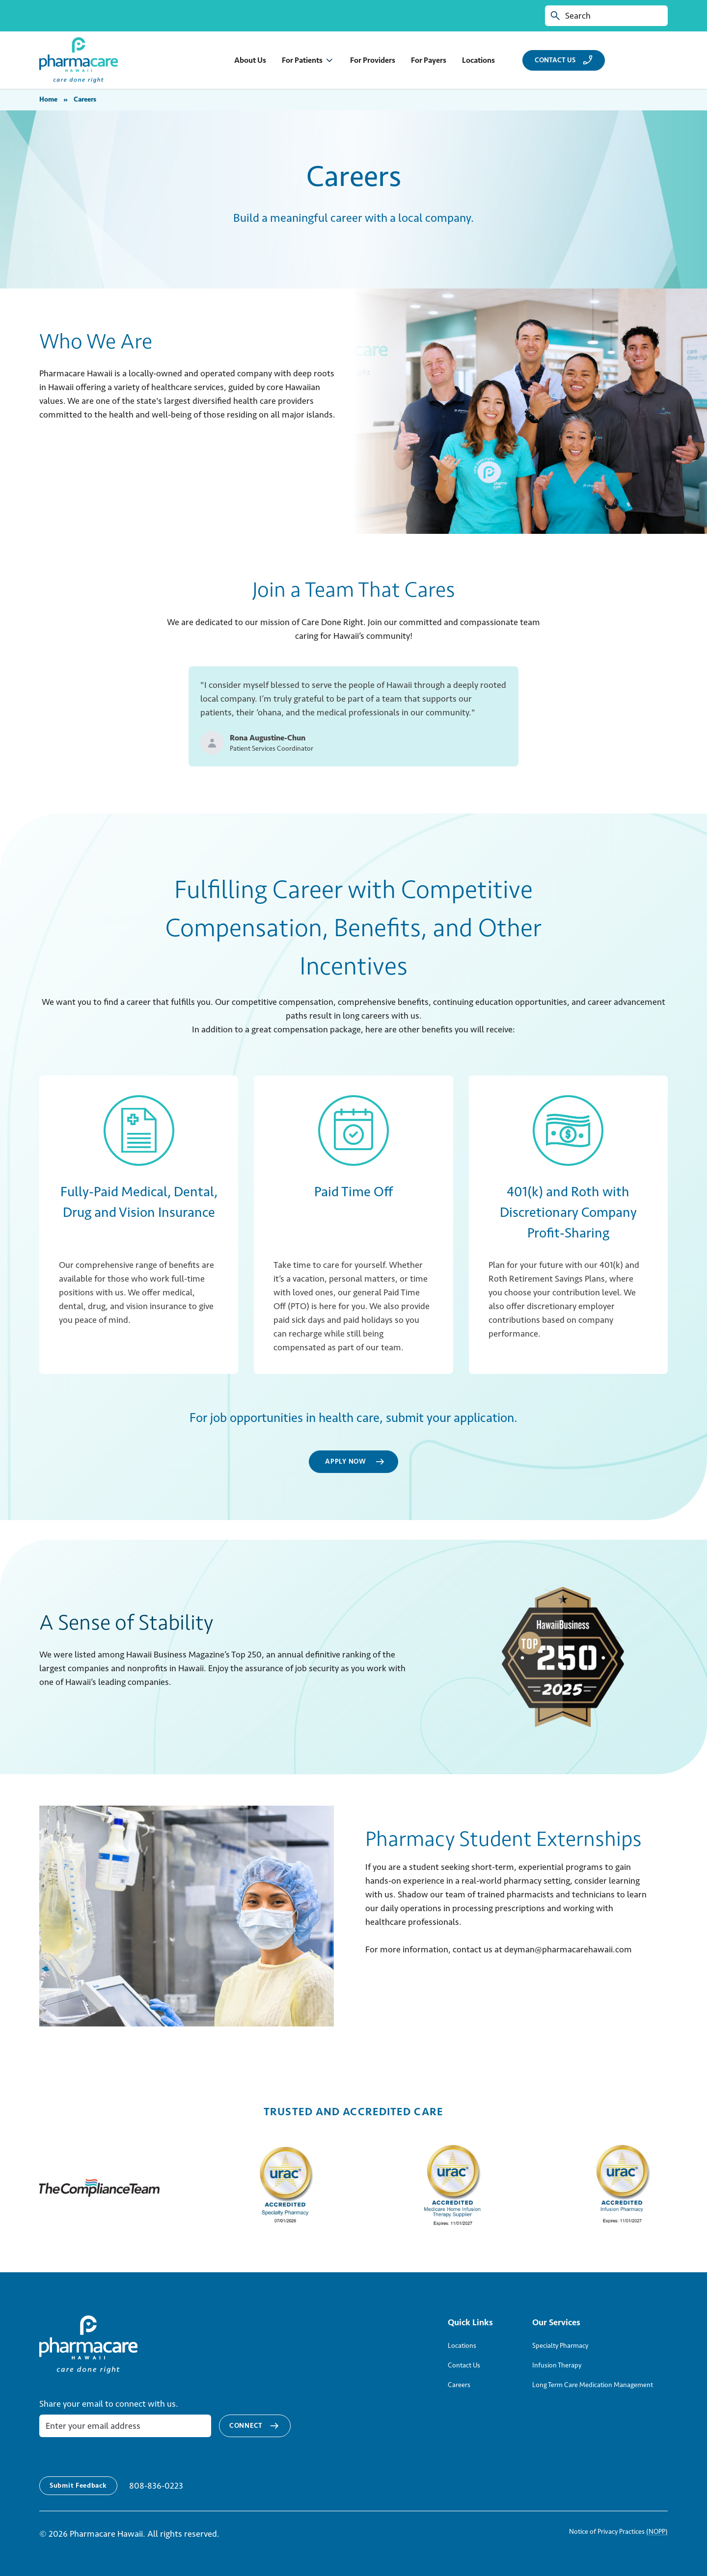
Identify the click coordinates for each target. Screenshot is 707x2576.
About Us (250, 60)
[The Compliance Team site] (99, 2188)
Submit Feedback (78, 2485)
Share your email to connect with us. (108, 2403)
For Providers (372, 60)
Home (48, 99)
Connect (254, 2426)
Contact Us (464, 2365)
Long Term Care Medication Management (592, 2385)
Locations (478, 60)
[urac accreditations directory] (284, 2187)
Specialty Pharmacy (560, 2345)
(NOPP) (657, 2531)
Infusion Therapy (556, 2365)
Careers (459, 2385)
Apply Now (355, 1462)
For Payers (428, 60)
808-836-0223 (156, 2485)
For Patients (302, 60)
